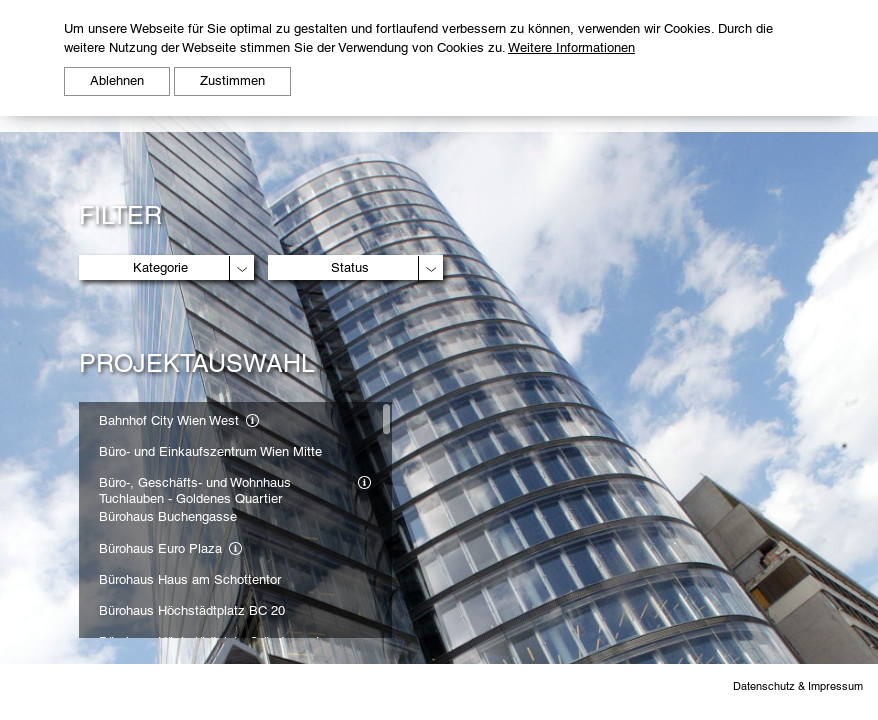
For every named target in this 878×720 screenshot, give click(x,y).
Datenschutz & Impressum (798, 685)
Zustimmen (232, 80)
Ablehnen (117, 80)
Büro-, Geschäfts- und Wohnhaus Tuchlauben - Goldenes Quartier (195, 490)
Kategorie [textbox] (160, 267)
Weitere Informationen (571, 47)
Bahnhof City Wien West (169, 420)
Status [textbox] (350, 267)
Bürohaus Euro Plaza (160, 548)
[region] (235, 520)
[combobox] (166, 267)
